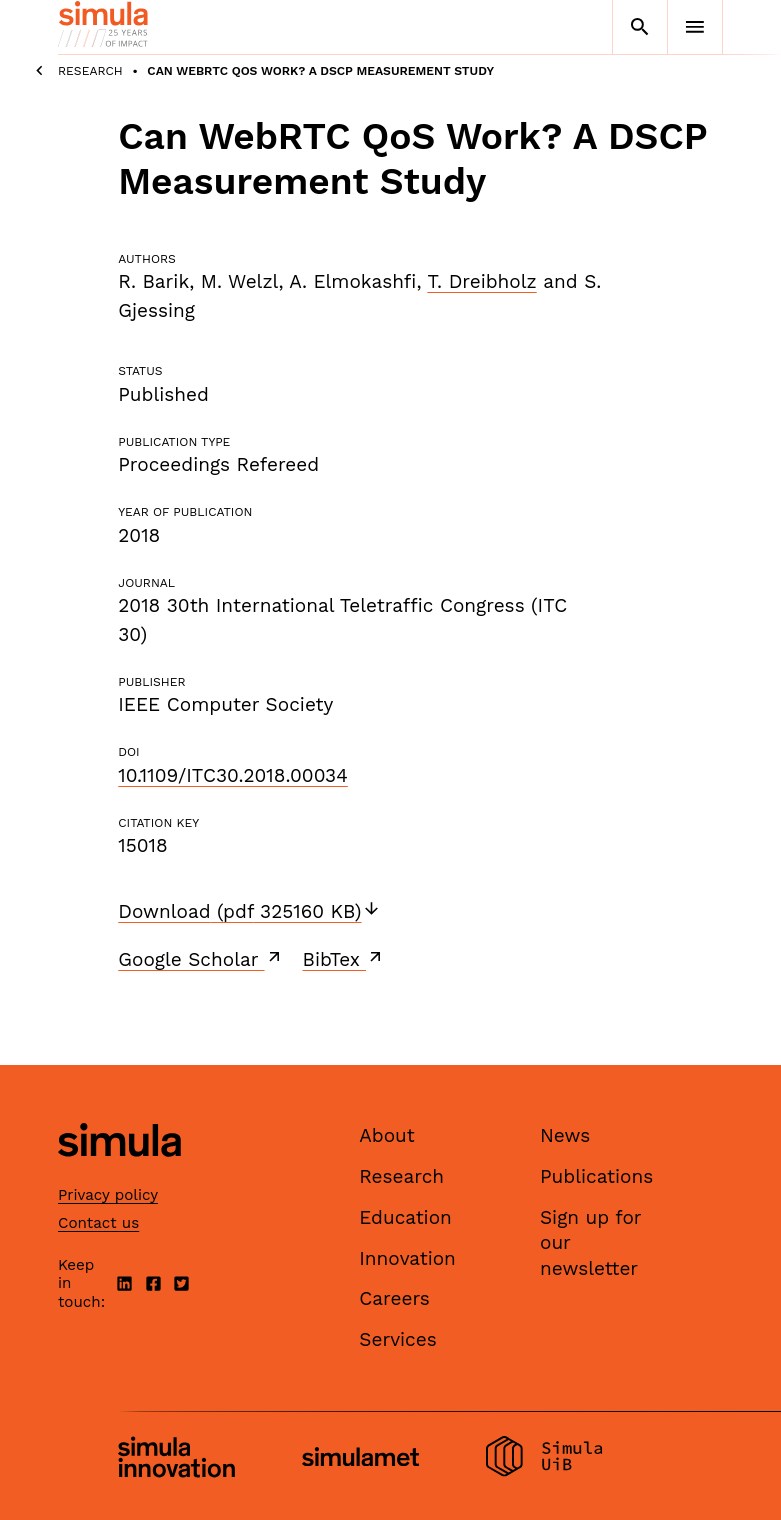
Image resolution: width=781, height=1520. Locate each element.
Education (405, 1217)
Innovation (407, 1258)
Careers (394, 1298)
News (565, 1135)
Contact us (98, 1223)
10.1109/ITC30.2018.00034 (233, 775)
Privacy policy (108, 1195)
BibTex (344, 959)
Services (397, 1339)
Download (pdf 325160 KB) (249, 911)
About (387, 1135)
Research (90, 71)
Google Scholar (200, 959)
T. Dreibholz (481, 281)
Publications (596, 1176)
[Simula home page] (119, 1173)
